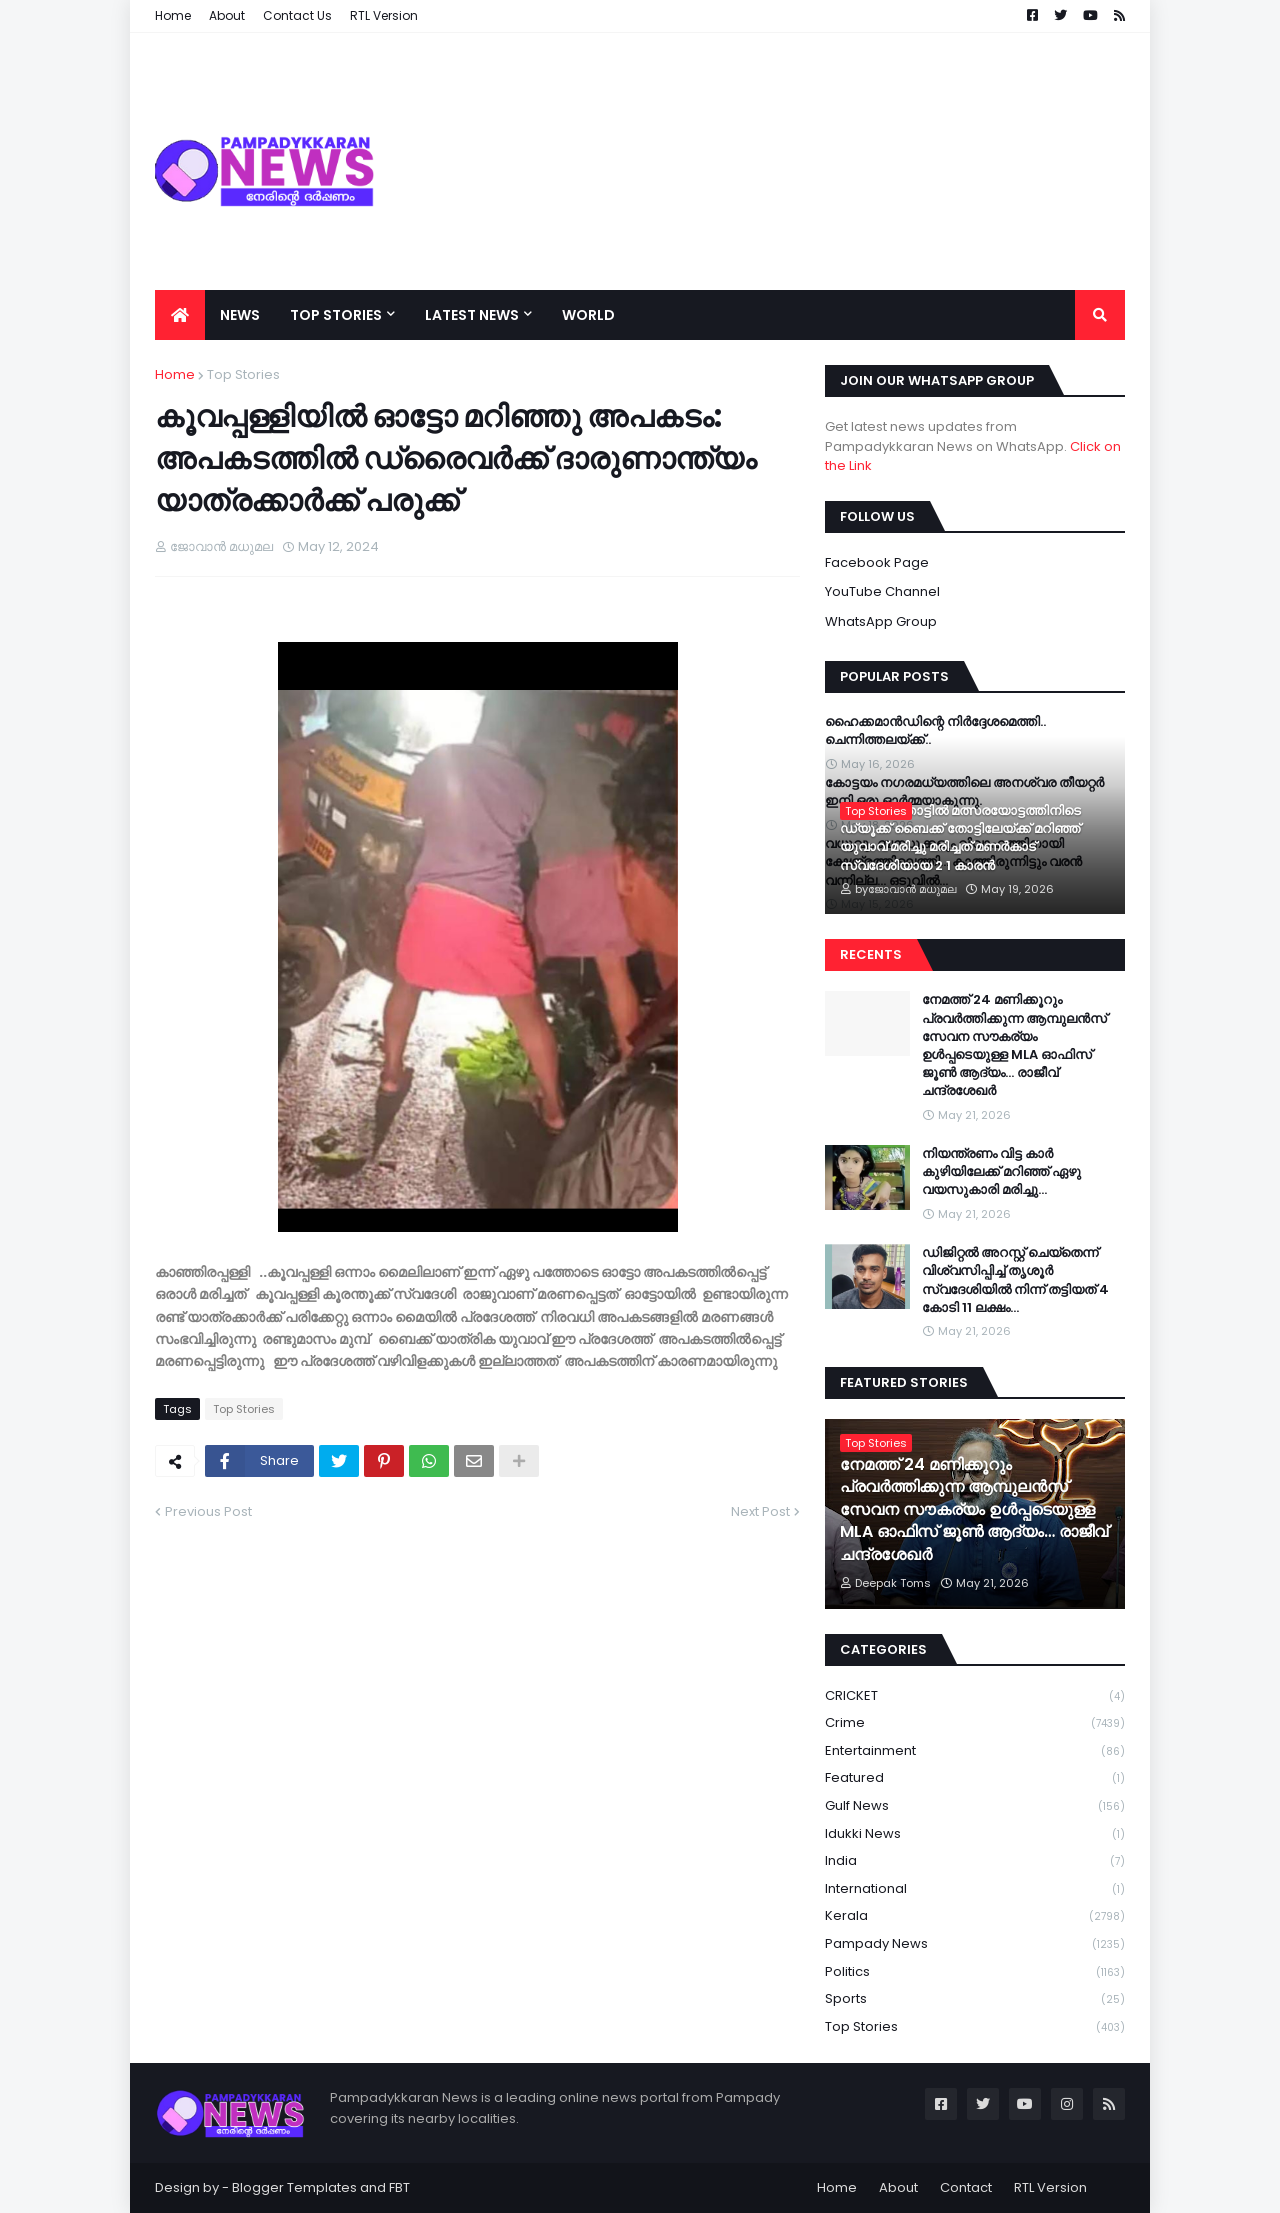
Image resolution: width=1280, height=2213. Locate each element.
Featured (975, 1778)
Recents (871, 954)
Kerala (975, 1916)
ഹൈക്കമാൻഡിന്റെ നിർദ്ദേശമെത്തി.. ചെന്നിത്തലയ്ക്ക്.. (935, 731)
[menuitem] (180, 315)
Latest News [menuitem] (472, 315)
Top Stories (243, 374)
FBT (399, 2187)
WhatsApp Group (881, 621)
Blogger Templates (294, 2187)
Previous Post (208, 1511)
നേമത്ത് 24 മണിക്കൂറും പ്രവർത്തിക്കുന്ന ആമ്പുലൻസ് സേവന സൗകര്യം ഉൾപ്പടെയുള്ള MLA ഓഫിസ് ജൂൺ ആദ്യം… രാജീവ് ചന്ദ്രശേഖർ (1014, 1045)
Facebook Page (877, 562)
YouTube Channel (882, 591)
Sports (975, 1999)
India (975, 1861)
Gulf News (975, 1806)
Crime (975, 1723)
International (975, 1889)
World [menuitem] (588, 315)
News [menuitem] (240, 315)
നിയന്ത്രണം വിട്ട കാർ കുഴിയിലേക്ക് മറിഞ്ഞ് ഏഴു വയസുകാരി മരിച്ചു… (1001, 1172)
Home (175, 374)
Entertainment (975, 1751)
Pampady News (975, 1944)
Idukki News (975, 1834)
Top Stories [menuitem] (336, 315)
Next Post (760, 1511)
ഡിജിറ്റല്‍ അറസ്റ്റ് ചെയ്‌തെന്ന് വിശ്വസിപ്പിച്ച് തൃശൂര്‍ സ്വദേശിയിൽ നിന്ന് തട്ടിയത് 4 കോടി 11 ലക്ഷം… (1015, 1280)
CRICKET (975, 1696)
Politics (975, 1972)
